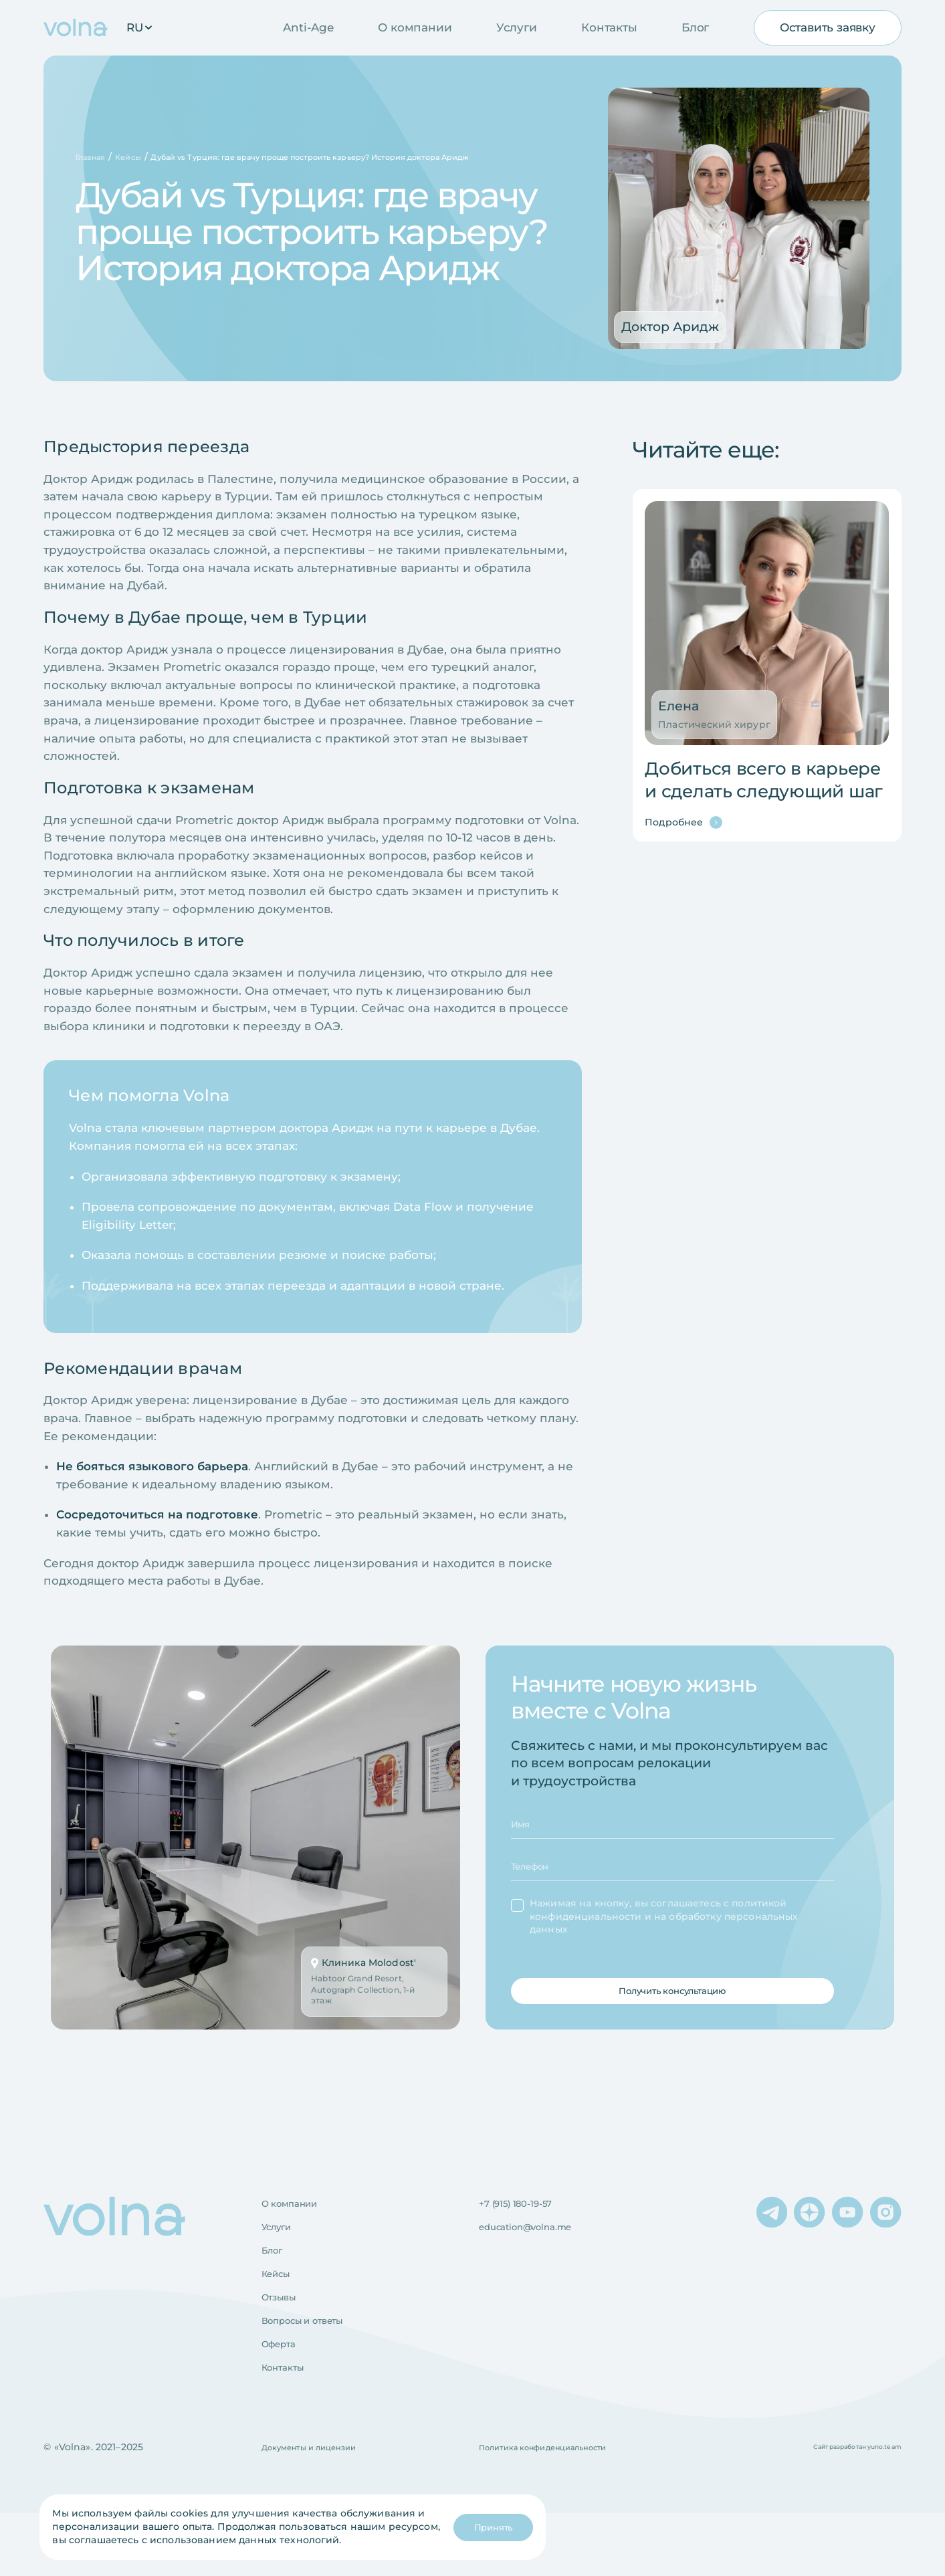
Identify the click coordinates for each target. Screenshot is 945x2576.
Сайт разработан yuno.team (842, 2509)
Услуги (516, 27)
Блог (695, 27)
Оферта (284, 2400)
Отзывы (284, 2346)
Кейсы (280, 2318)
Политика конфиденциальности (561, 2510)
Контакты (609, 27)
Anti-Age (308, 27)
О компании (414, 27)
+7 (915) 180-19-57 (526, 2236)
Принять (481, 2527)
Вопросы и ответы (316, 2373)
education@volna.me (540, 2263)
